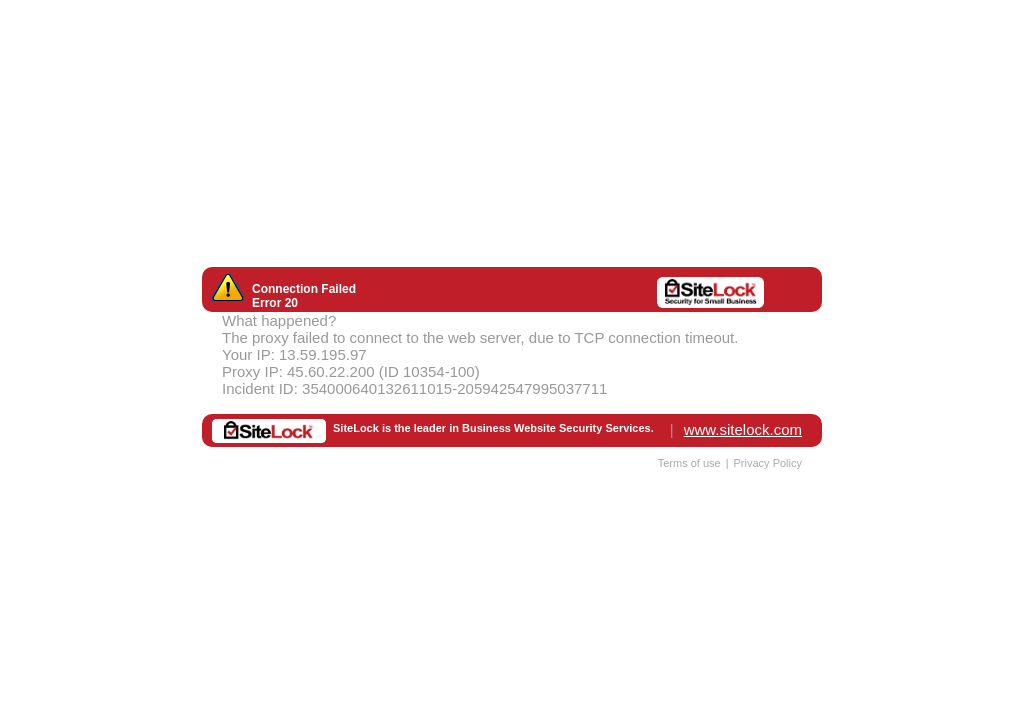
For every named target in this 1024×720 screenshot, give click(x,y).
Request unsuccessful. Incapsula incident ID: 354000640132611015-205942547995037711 (512, 360)
